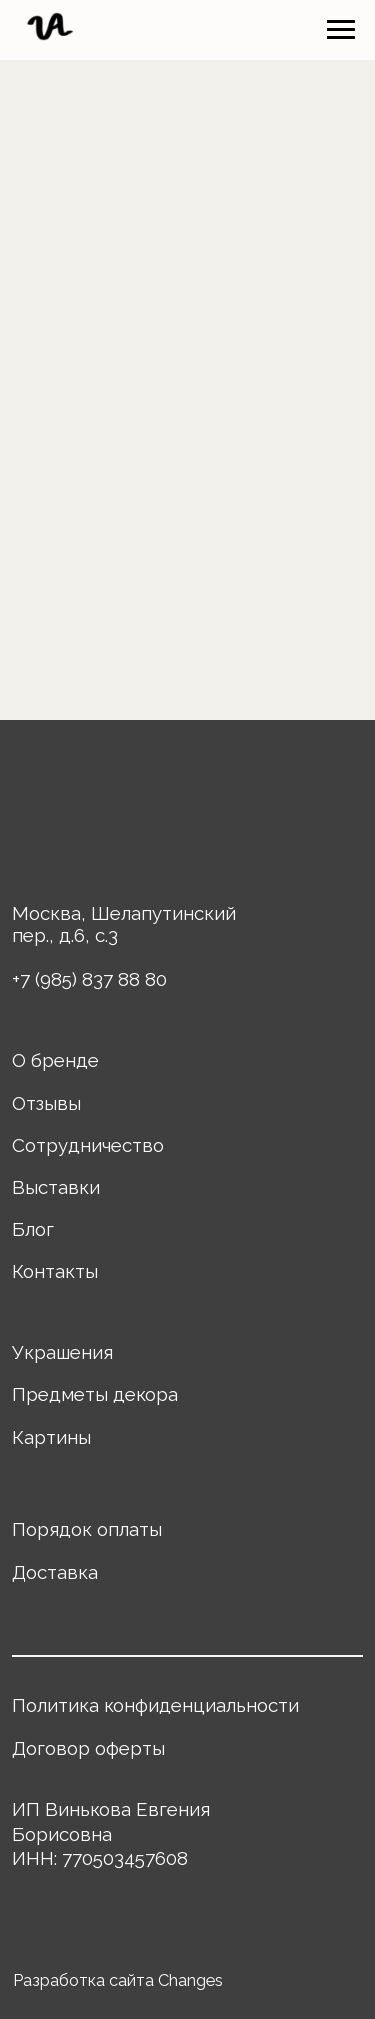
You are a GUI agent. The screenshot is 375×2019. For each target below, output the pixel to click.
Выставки (56, 1187)
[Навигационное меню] (341, 30)
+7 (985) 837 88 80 (89, 979)
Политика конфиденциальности (155, 1705)
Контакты (55, 1271)
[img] (70, 815)
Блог (33, 1229)
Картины (51, 1437)
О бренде (55, 1060)
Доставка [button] (55, 1572)
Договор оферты (88, 1748)
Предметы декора (95, 1394)
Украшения (62, 1352)
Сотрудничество (88, 1145)
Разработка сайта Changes (118, 1980)
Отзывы (46, 1103)
